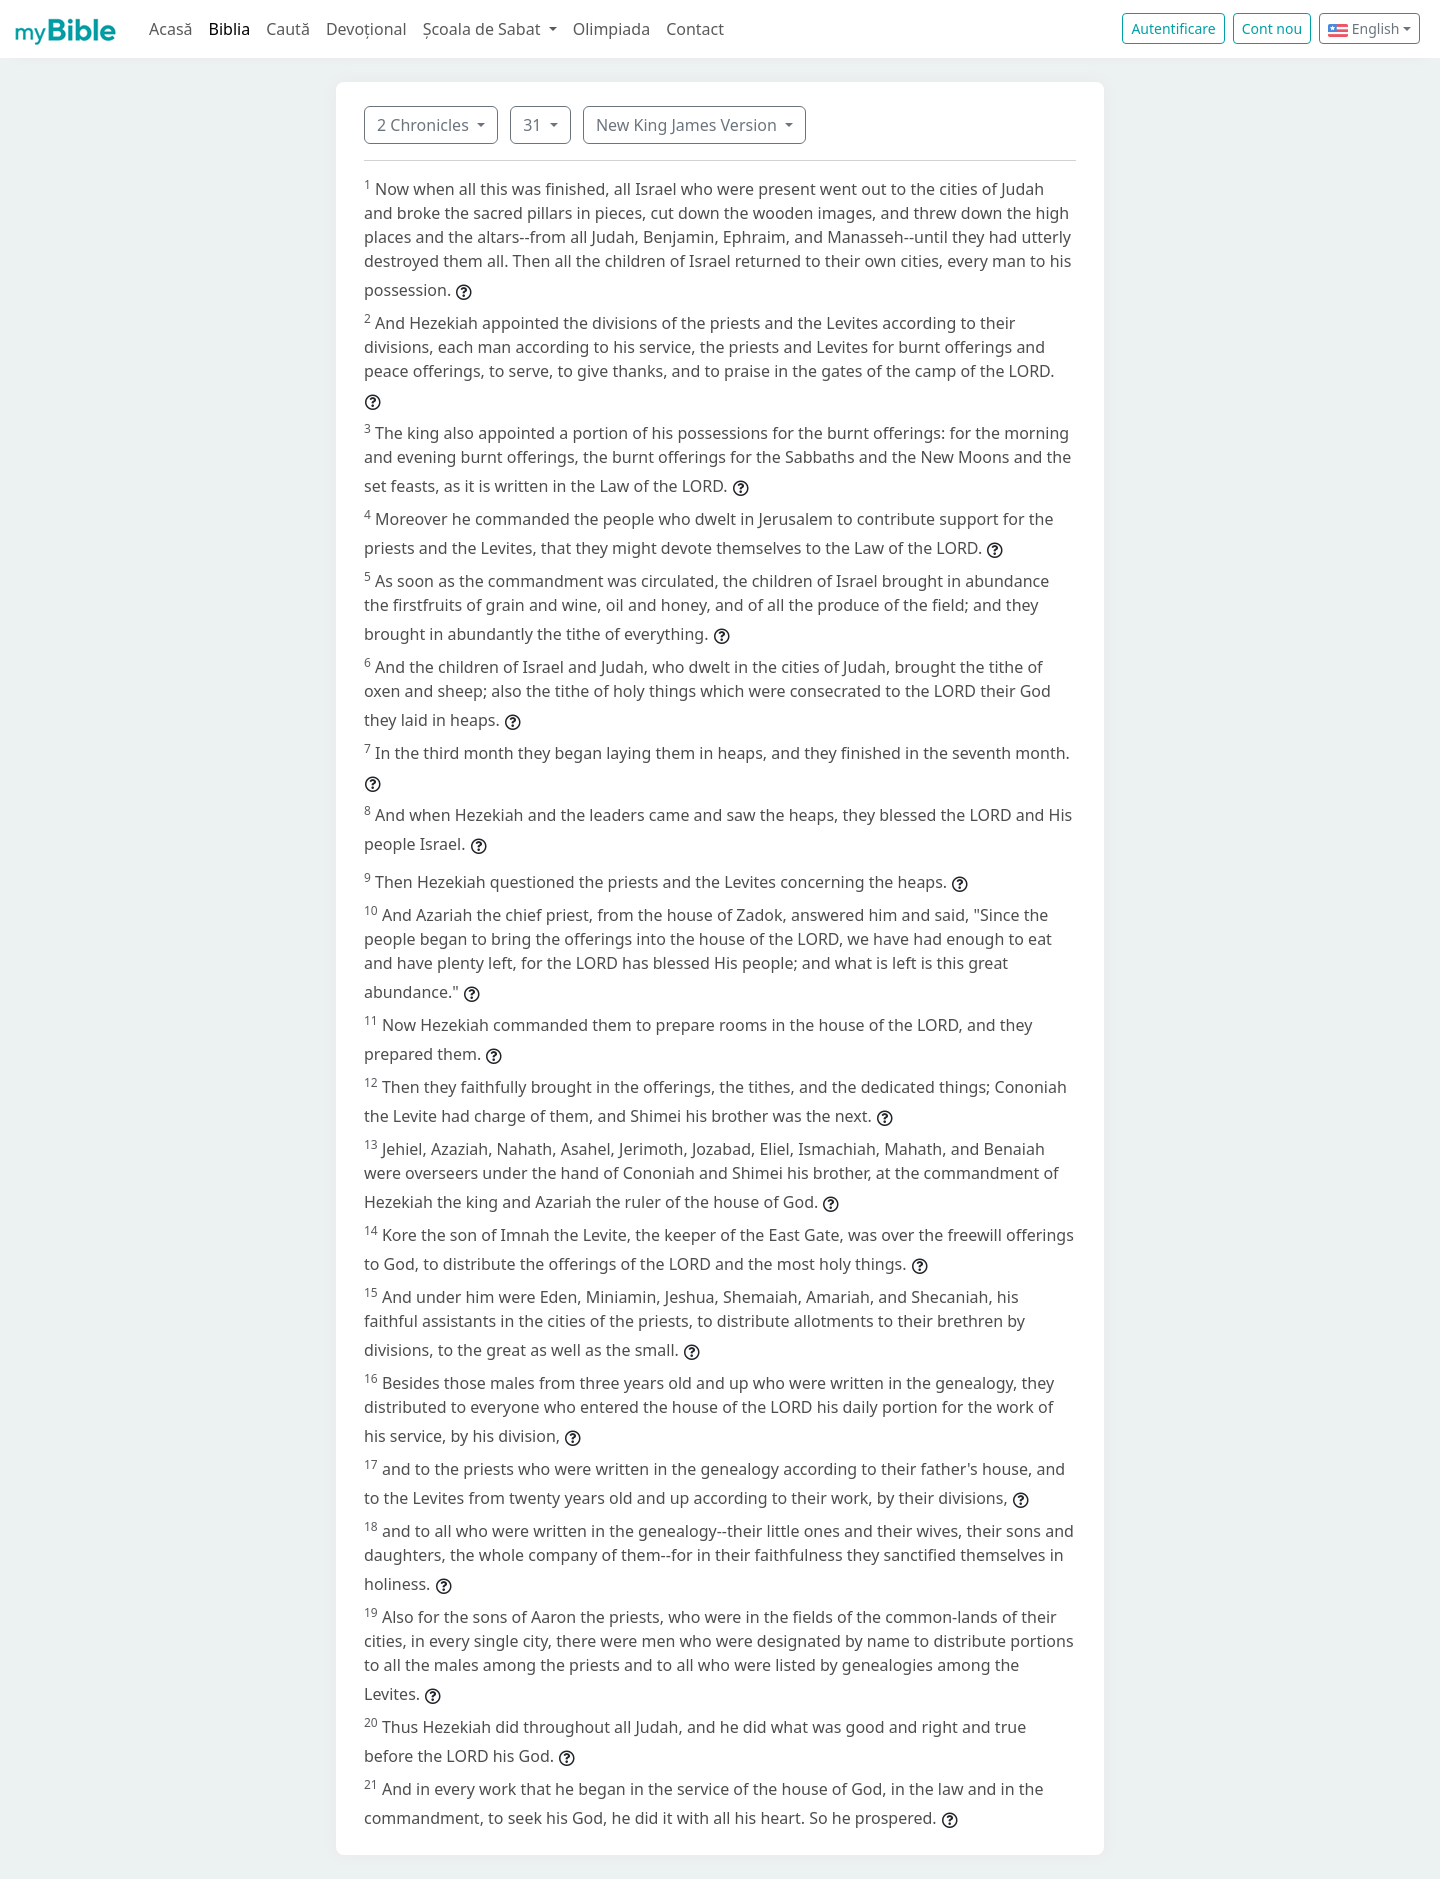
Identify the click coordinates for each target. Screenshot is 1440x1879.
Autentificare (1173, 28)
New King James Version (688, 125)
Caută (288, 29)
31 (534, 125)
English (1363, 28)
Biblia (230, 29)
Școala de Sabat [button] (484, 29)
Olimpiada (611, 29)
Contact (695, 29)
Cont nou (1272, 28)
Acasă (171, 29)
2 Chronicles (425, 125)
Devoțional (366, 29)
